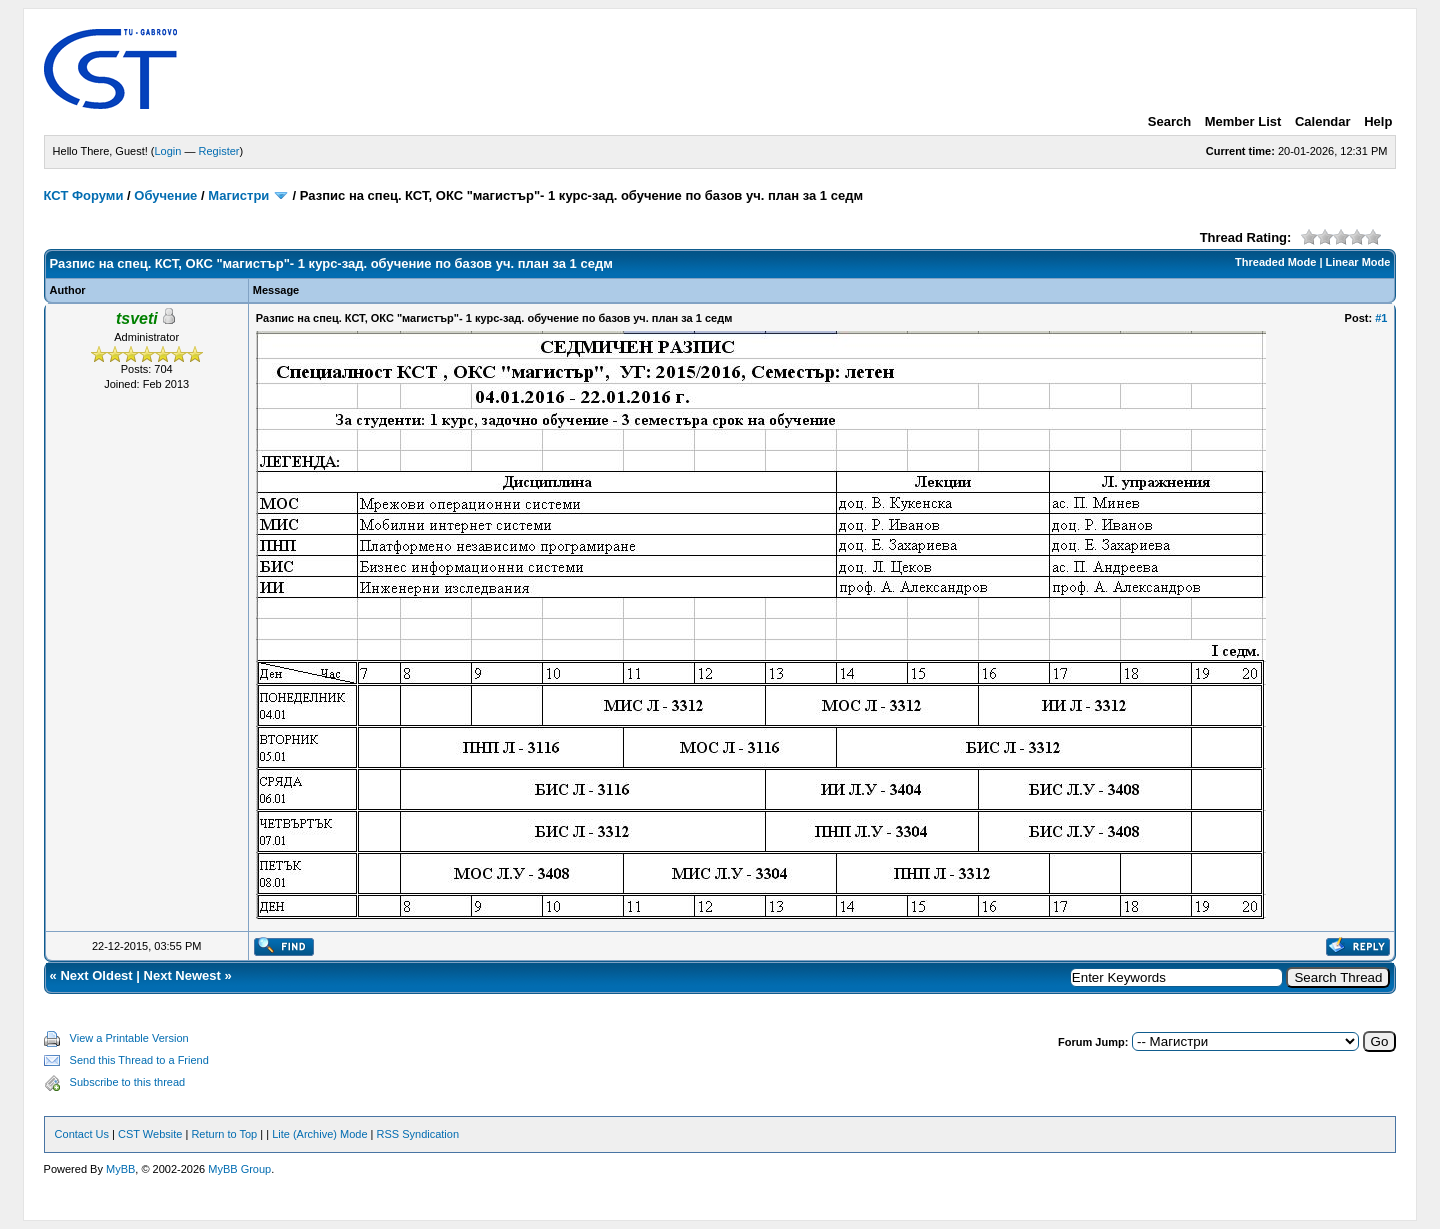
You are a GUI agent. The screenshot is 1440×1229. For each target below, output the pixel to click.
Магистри (238, 195)
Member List (1243, 121)
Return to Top (224, 1134)
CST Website (150, 1134)
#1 (1381, 318)
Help (1378, 121)
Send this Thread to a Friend (139, 1060)
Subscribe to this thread (128, 1082)
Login (168, 151)
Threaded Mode (1275, 262)
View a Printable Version (129, 1038)
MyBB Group (239, 1169)
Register (219, 151)
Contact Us (82, 1134)
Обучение (165, 195)
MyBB (120, 1169)
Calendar (1323, 121)
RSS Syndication (418, 1134)
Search (1169, 121)
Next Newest (182, 975)
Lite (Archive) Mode (319, 1134)
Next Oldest (96, 975)
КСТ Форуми (84, 195)
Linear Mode (1358, 262)
